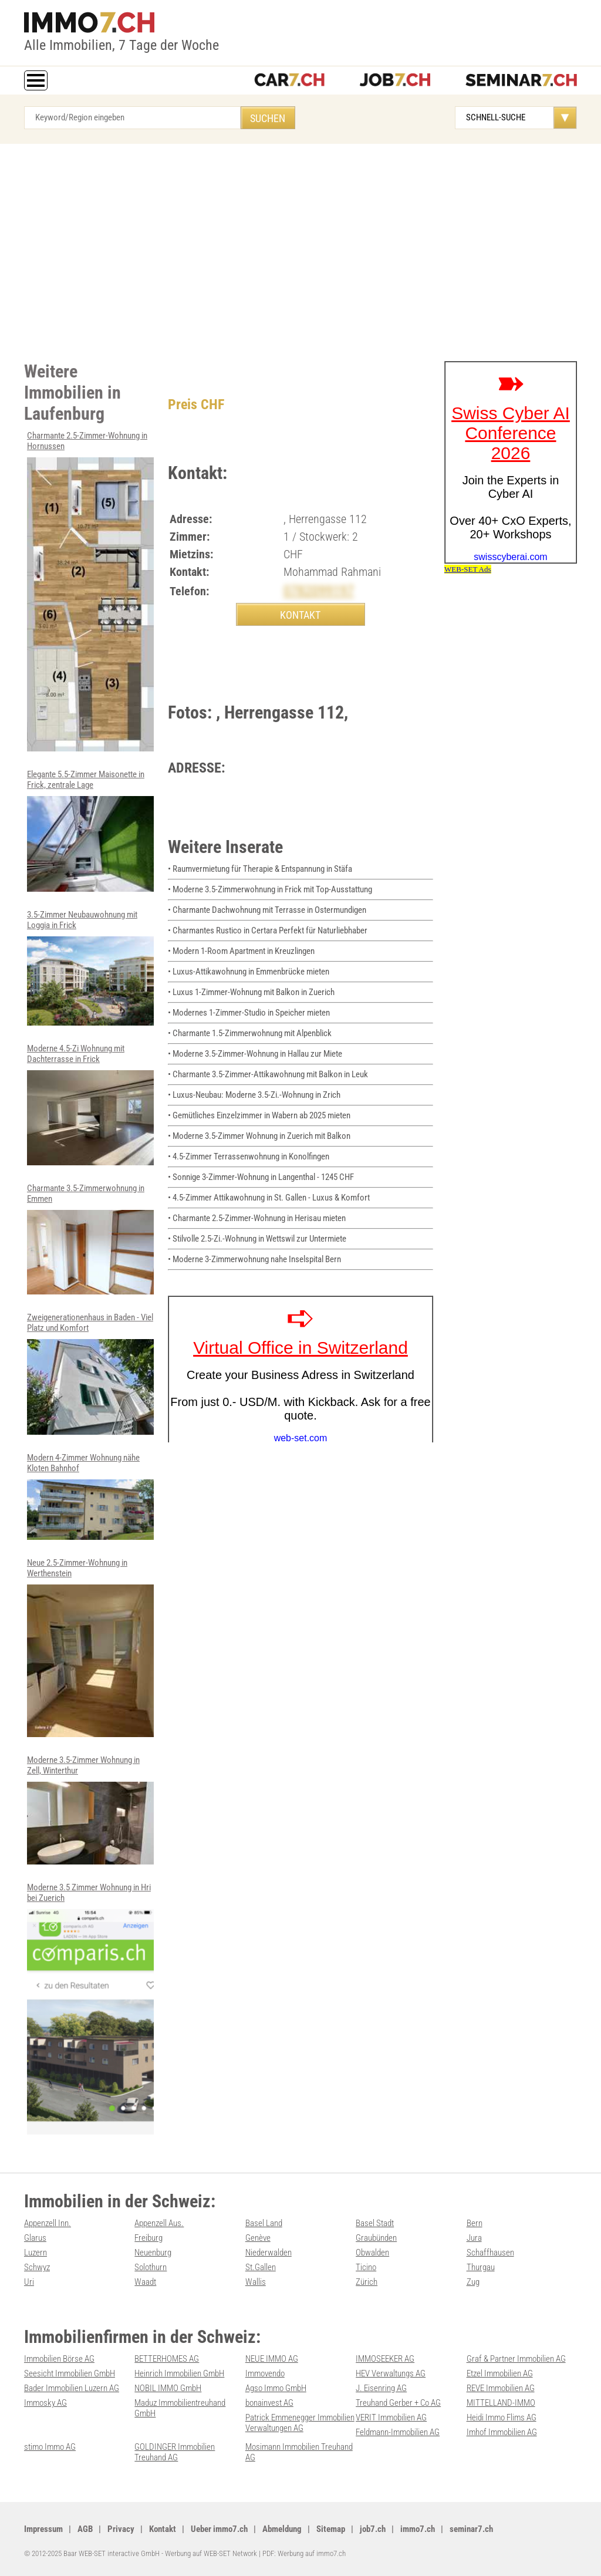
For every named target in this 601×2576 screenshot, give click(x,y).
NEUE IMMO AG (271, 2359)
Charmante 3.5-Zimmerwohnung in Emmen (90, 1238)
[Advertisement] (300, 249)
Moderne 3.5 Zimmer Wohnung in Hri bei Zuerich (90, 2008)
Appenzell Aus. (159, 2223)
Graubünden (376, 2238)
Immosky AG (45, 2403)
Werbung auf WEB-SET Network (211, 2553)
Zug (473, 2282)
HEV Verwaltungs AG (391, 2373)
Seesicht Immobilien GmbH (69, 2373)
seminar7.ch (471, 2529)
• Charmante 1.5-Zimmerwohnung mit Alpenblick (250, 1033)
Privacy (120, 2529)
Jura (474, 2238)
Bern (474, 2223)
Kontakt (162, 2529)
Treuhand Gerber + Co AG (398, 2403)
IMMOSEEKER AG (385, 2359)
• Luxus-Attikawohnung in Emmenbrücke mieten (248, 971)
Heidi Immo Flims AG (501, 2417)
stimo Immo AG (50, 2447)
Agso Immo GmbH (275, 2388)
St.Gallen (260, 2267)
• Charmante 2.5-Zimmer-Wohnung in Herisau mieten (257, 1218)
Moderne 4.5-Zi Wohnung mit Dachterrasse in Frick (90, 1104)
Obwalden (372, 2252)
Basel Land (263, 2223)
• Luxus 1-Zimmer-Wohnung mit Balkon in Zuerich (251, 992)
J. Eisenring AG (381, 2388)
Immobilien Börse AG (59, 2359)
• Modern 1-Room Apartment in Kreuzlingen (241, 951)
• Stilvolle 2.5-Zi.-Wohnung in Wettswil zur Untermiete (257, 1238)
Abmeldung (282, 2529)
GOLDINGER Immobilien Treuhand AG (174, 2452)
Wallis (255, 2282)
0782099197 (318, 590)
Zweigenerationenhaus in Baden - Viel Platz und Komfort (90, 1373)
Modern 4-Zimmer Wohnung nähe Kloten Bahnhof (90, 1496)
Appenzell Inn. (47, 2223)
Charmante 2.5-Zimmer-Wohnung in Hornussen (90, 591)
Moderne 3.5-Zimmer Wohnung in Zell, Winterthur (90, 1810)
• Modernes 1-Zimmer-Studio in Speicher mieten (249, 1012)
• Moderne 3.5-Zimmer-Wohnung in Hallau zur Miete (255, 1053)
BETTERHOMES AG (166, 2359)
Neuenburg (152, 2252)
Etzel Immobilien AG (500, 2373)
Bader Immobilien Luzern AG (71, 2388)
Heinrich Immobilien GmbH (179, 2373)
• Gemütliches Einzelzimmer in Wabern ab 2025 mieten (259, 1115)
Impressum (43, 2529)
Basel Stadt (375, 2223)
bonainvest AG (269, 2403)
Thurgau (481, 2267)
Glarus (35, 2238)
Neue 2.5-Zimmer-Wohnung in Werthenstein (90, 1647)
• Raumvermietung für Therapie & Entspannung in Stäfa (260, 869)
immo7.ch (417, 2529)
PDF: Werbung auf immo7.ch (304, 2553)
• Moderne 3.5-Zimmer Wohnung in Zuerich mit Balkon (259, 1136)
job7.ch (373, 2529)
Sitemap (330, 2529)
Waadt (145, 2282)
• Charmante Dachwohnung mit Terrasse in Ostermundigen (267, 910)
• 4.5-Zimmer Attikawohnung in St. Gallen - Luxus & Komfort (269, 1197)
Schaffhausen (490, 2252)
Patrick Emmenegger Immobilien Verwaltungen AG (299, 2422)
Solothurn (150, 2267)
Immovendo (265, 2373)
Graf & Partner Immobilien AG (516, 2359)
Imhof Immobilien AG (502, 2432)
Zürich (366, 2282)
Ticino (366, 2267)
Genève (258, 2238)
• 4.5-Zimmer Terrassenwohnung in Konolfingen (248, 1156)
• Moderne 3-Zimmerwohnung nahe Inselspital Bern (254, 1259)
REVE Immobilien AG (501, 2388)
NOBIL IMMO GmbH (167, 2388)
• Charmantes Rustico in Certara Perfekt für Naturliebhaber (267, 930)
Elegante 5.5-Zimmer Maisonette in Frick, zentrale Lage (90, 830)
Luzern (35, 2252)
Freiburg (148, 2238)
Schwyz (37, 2267)
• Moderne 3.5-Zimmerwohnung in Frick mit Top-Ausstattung (270, 889)
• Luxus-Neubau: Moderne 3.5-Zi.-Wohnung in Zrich (254, 1095)
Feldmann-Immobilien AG (398, 2432)
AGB (85, 2529)
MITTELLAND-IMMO (501, 2403)
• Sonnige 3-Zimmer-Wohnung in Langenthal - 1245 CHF (261, 1177)
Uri (29, 2282)
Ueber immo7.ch (219, 2529)
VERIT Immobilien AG (391, 2417)
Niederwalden (268, 2252)
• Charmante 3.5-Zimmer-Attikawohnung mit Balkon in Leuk (268, 1074)
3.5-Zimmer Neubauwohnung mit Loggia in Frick (90, 967)
